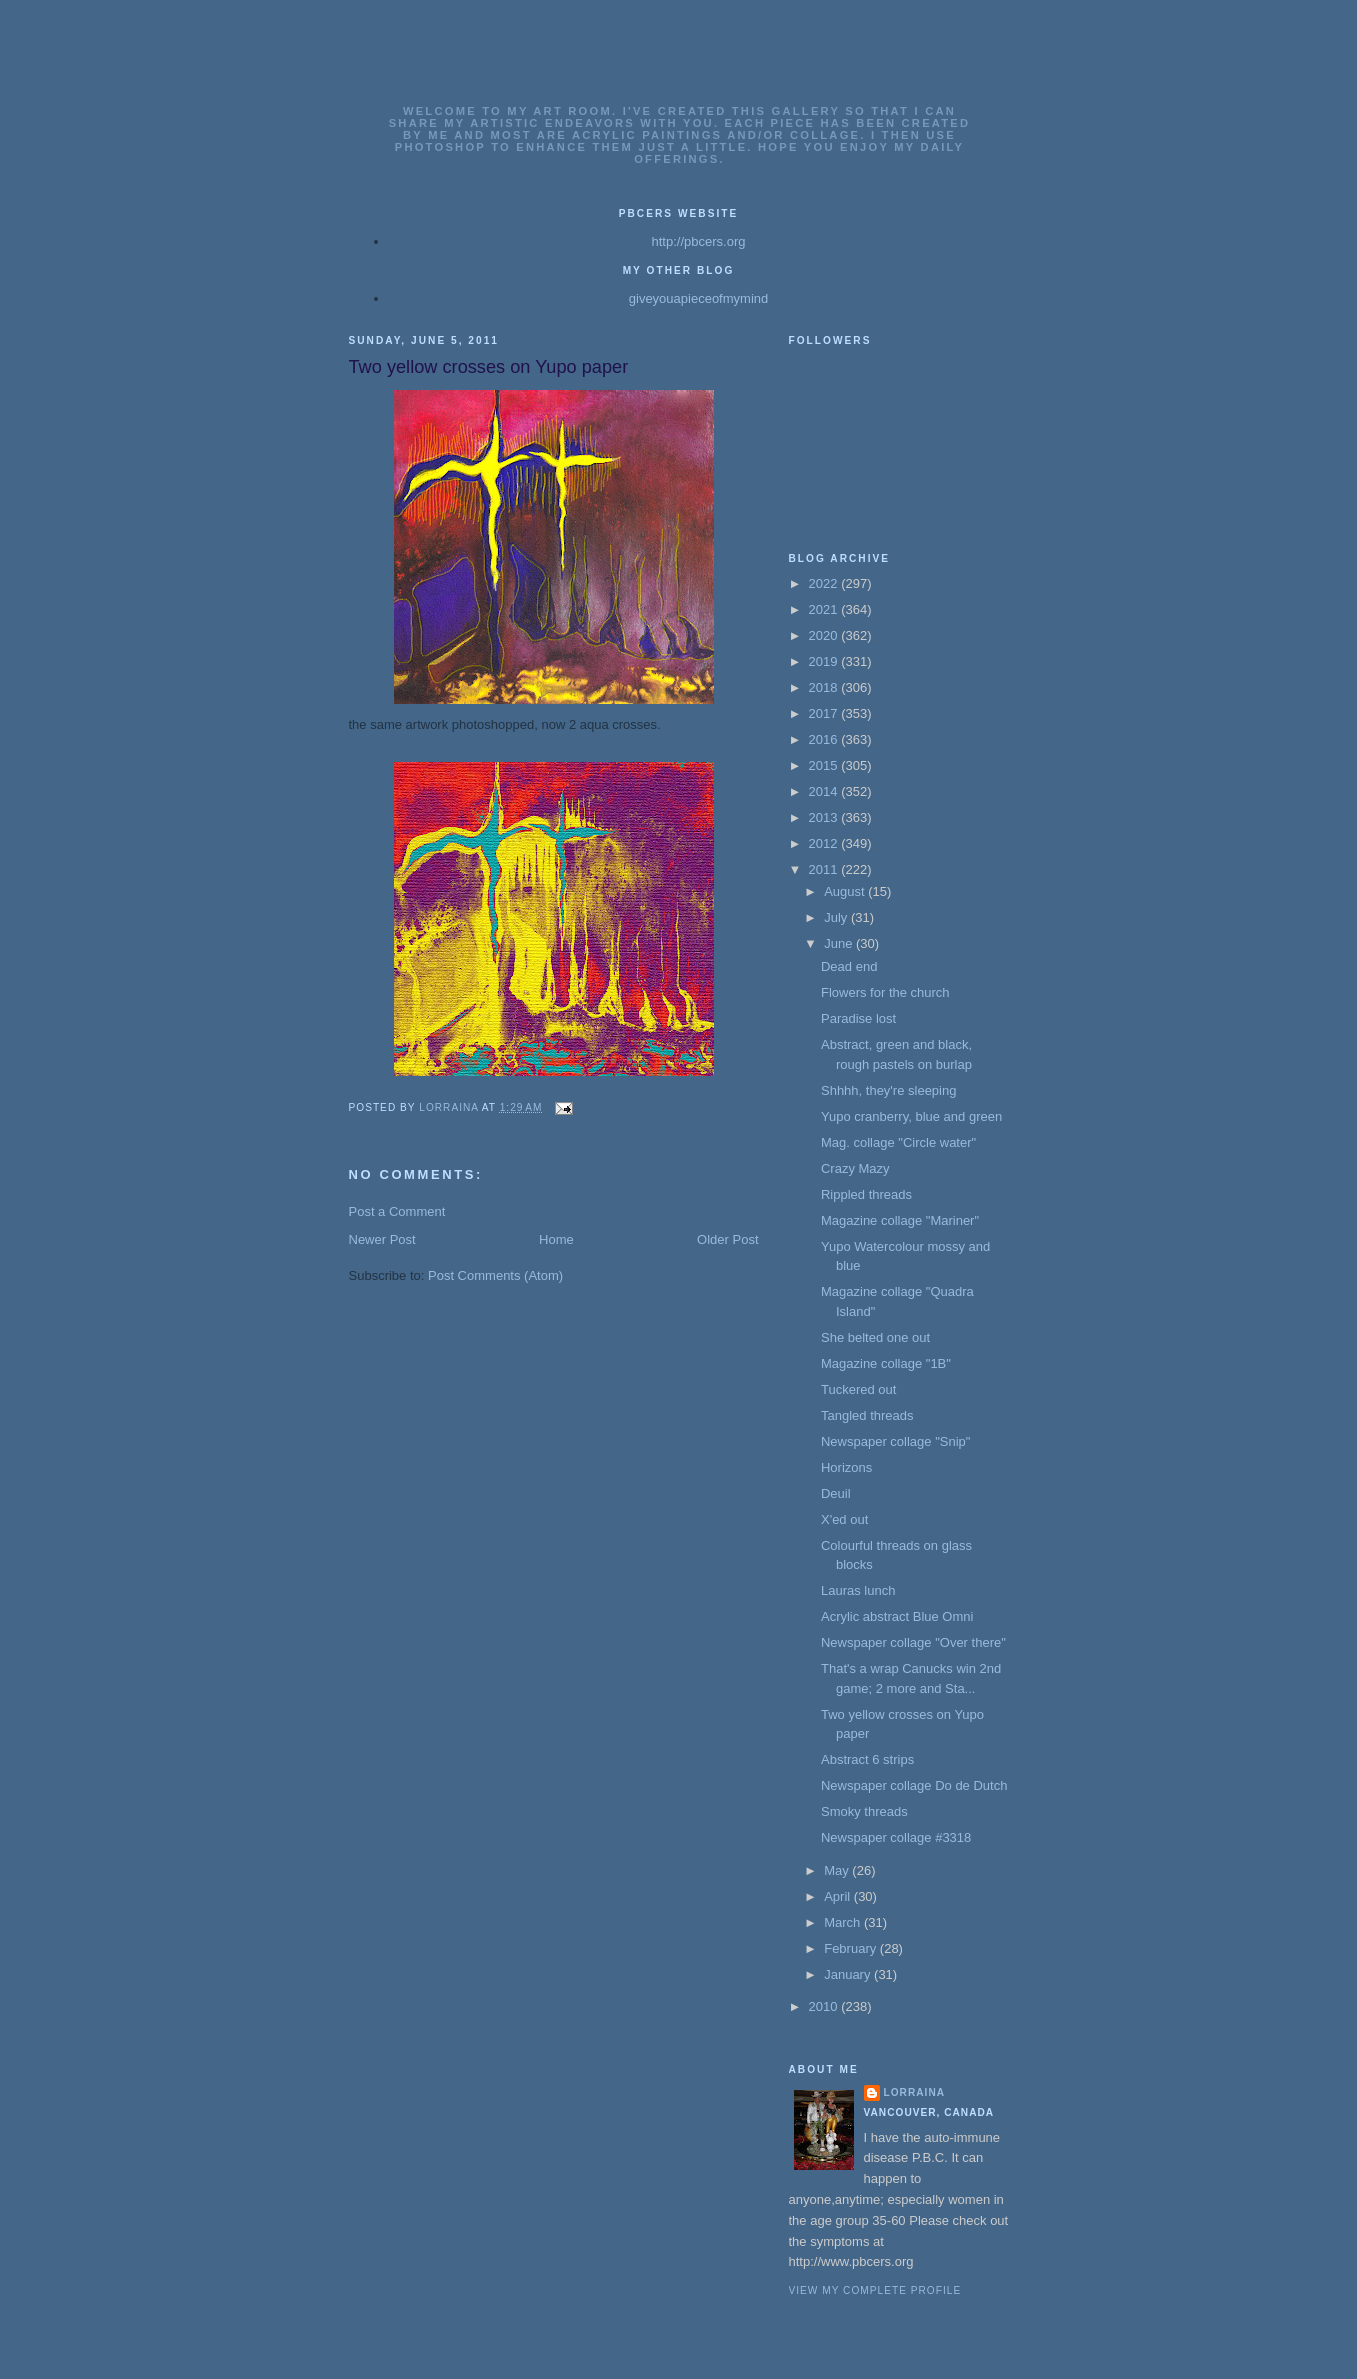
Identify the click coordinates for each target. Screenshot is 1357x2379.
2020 (825, 635)
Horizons (846, 1467)
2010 (825, 2006)
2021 (825, 609)
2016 (825, 739)
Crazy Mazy (855, 1168)
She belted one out (875, 1337)
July (837, 917)
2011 (825, 869)
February (852, 1948)
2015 (825, 765)
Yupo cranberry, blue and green (911, 1116)
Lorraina (915, 2092)
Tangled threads (867, 1415)
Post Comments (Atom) (495, 1275)
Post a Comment (397, 1211)
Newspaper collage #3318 (896, 1837)
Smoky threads (864, 1811)
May (838, 1870)
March (844, 1922)
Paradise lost (858, 1018)
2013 (825, 817)
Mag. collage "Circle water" (898, 1142)
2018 (825, 687)
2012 (825, 843)
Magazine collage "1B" (886, 1363)
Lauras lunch (858, 1590)
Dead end (849, 966)
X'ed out (844, 1519)
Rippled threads (866, 1194)
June (840, 943)
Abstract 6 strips (867, 1759)
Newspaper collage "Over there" (913, 1642)
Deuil (836, 1493)
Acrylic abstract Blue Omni (897, 1616)
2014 (825, 791)
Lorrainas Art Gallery (680, 82)
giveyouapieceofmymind (698, 298)
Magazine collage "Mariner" (900, 1220)
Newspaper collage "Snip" (895, 1441)
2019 (825, 661)
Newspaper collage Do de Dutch (914, 1785)
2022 (825, 583)
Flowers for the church (885, 992)
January (849, 1974)
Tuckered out (858, 1389)
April (839, 1896)
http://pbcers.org (699, 241)
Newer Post (382, 1239)
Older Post (727, 1239)
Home (556, 1239)
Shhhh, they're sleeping (888, 1090)
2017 (825, 713)
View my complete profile (875, 2290)
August (846, 891)
